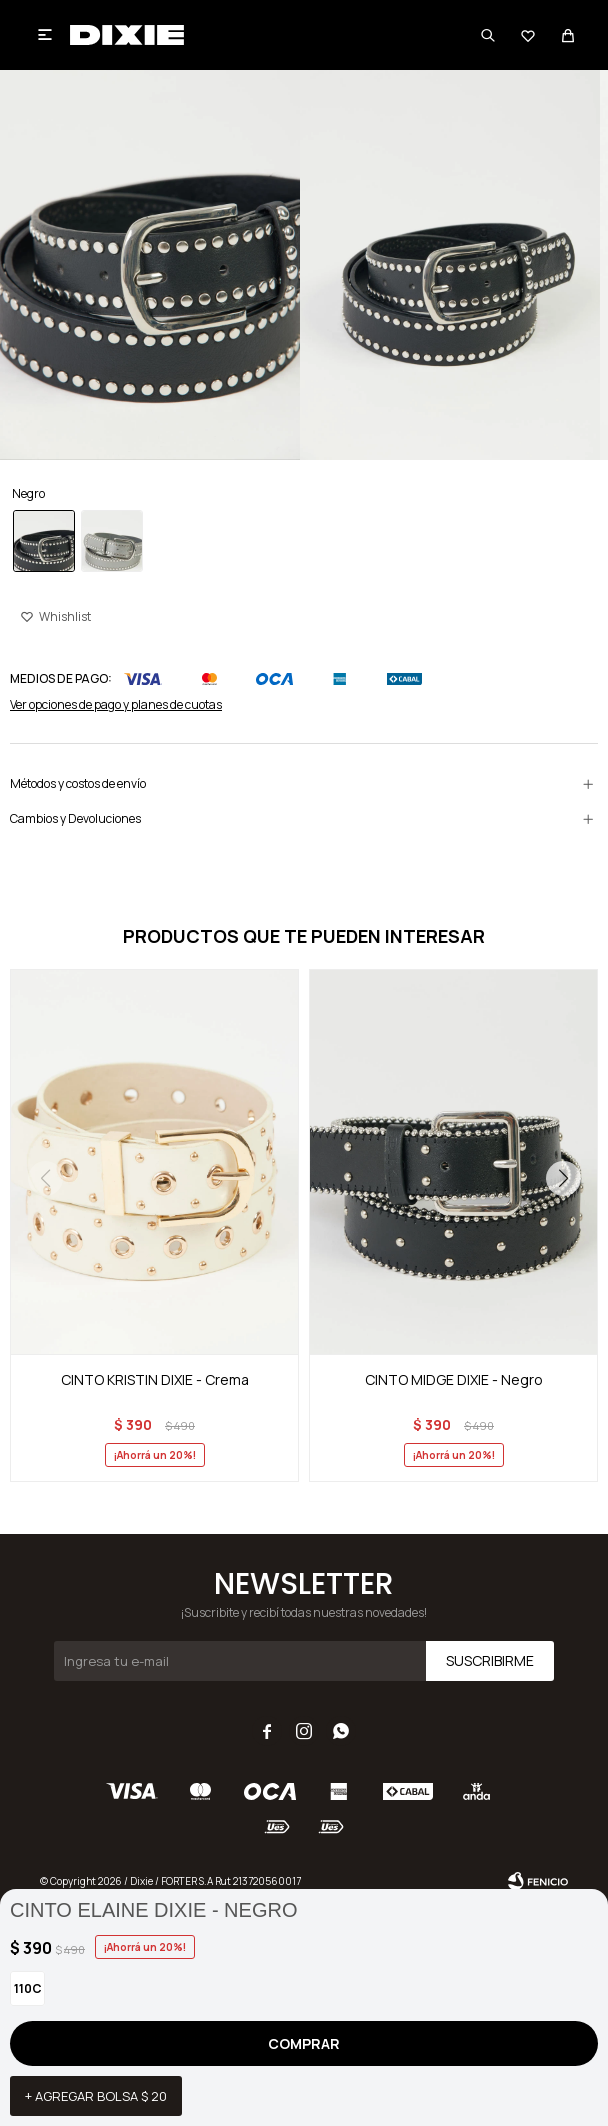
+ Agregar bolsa (96, 2096)
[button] (563, 1178)
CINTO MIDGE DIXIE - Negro (454, 1379)
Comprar (304, 2043)
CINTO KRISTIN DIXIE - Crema (155, 1379)
